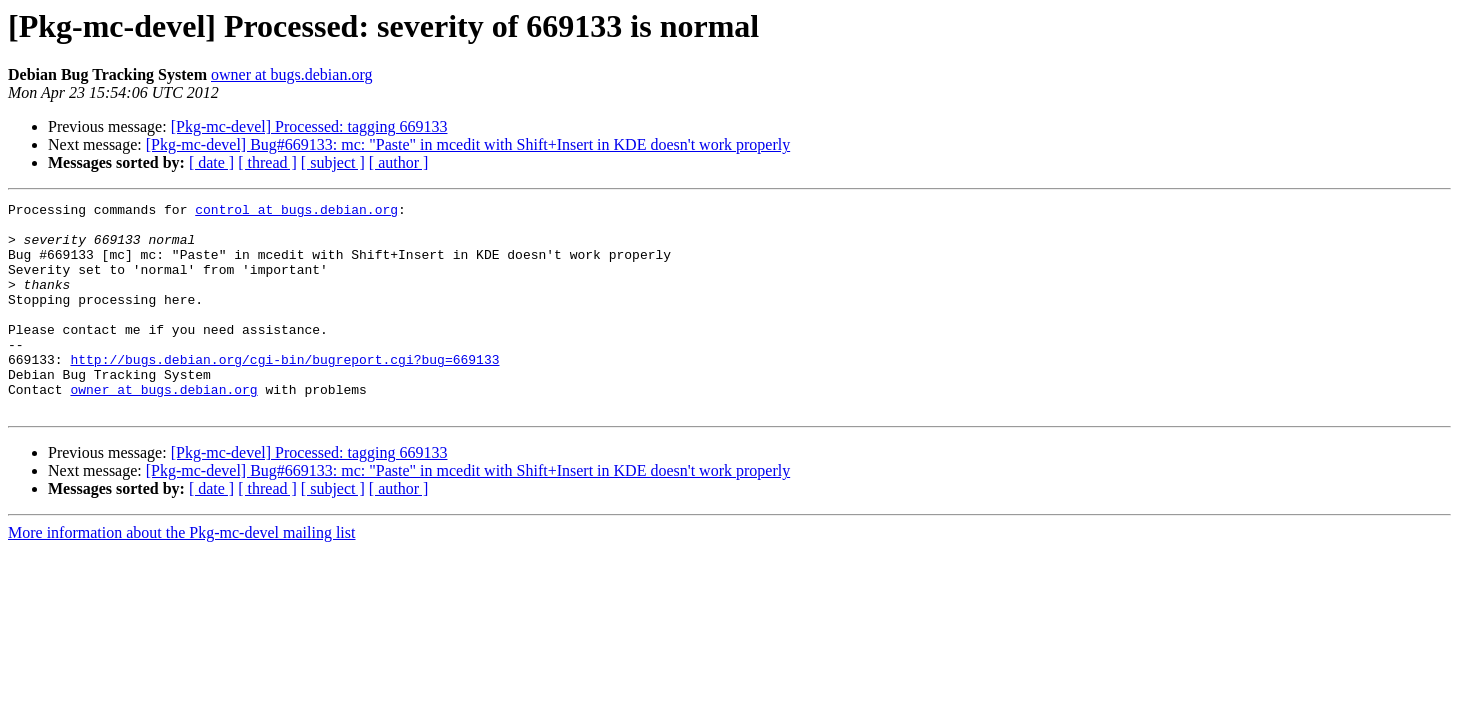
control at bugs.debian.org (296, 212)
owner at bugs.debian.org (291, 74)
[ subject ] (333, 162)
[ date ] (211, 162)
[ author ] (399, 162)
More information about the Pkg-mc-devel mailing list (181, 574)
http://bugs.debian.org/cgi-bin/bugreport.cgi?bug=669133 (284, 392)
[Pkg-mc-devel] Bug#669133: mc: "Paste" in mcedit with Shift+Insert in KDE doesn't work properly (468, 144)
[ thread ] (267, 162)
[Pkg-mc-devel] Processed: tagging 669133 (309, 126)
